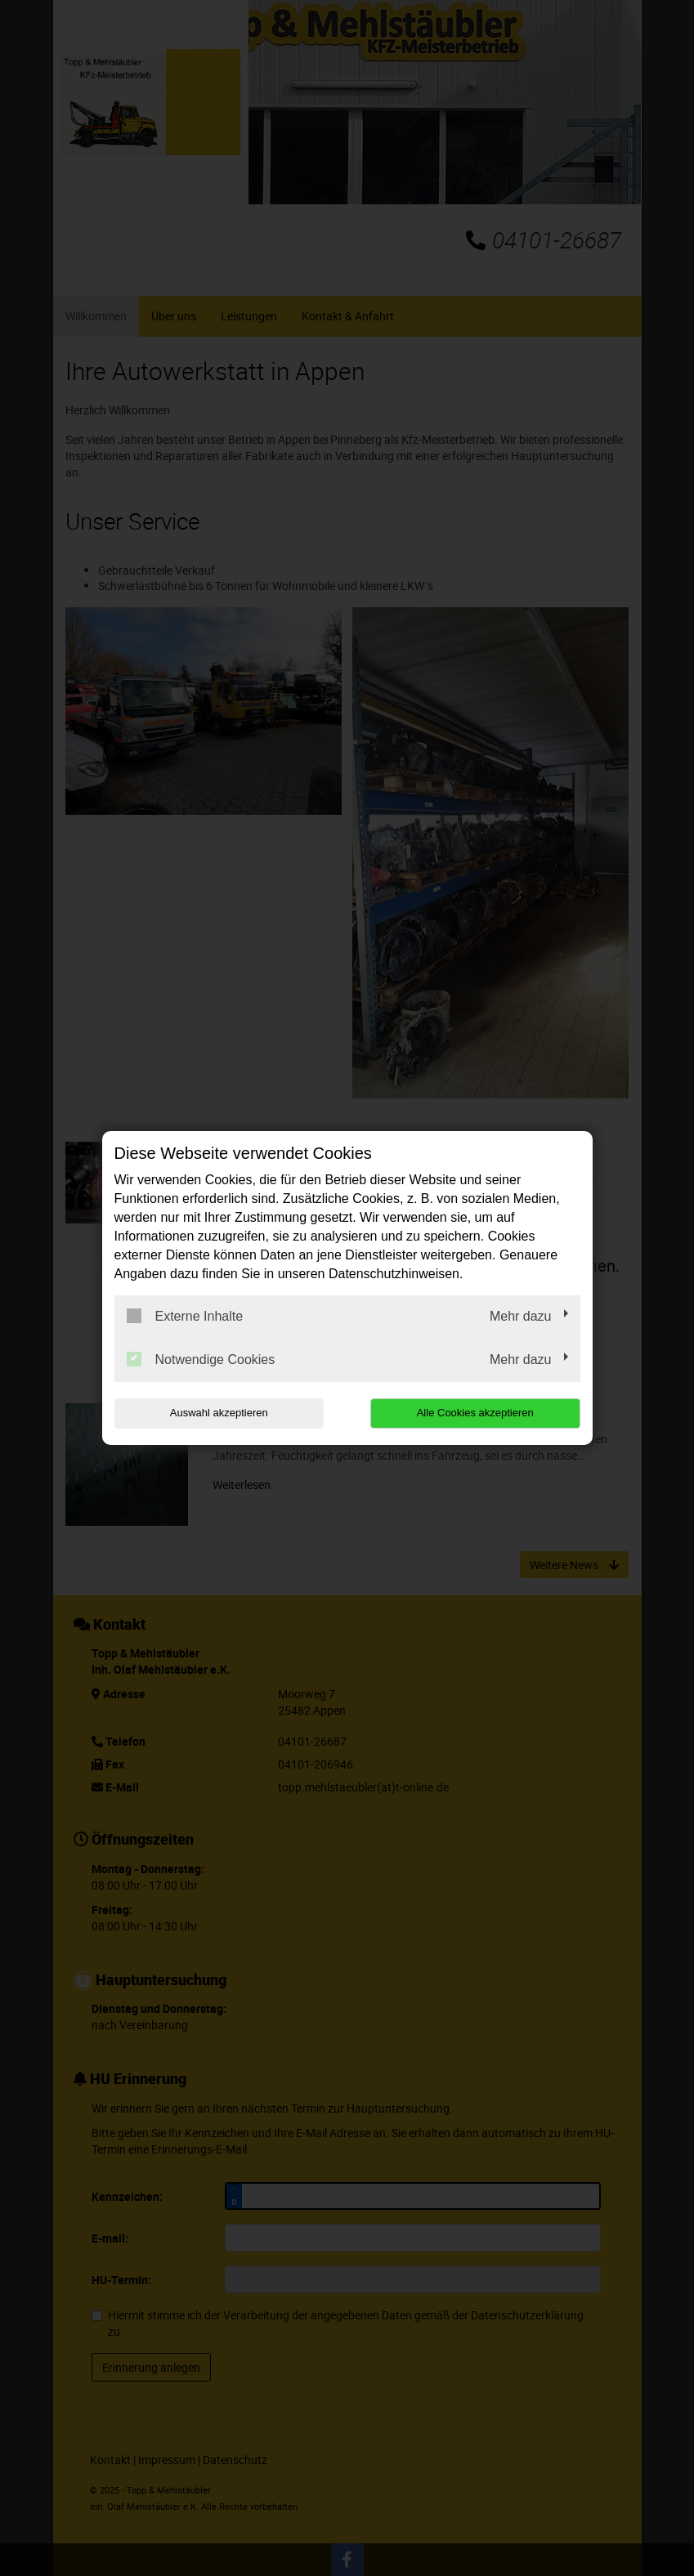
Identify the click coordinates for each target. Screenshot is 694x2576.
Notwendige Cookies (201, 1359)
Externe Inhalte (185, 1315)
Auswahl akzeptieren (219, 1413)
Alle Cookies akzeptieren (475, 1413)
